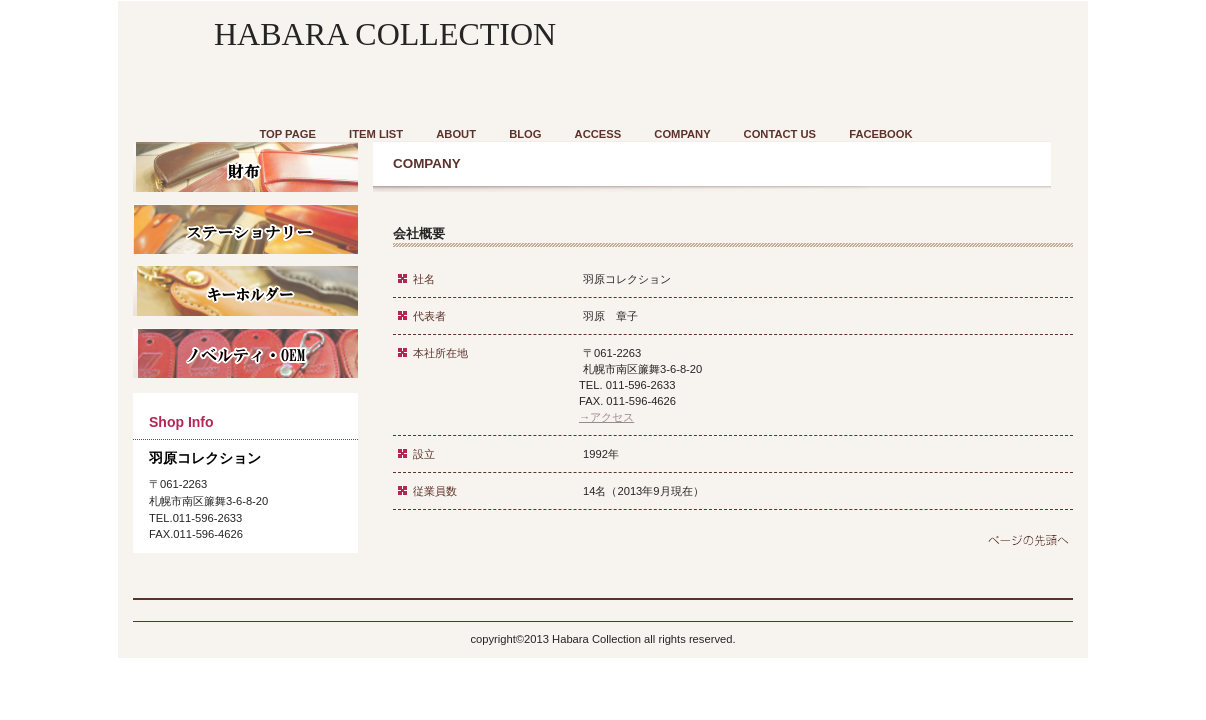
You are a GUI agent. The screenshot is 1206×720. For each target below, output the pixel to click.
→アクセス (606, 417)
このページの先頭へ (1020, 542)
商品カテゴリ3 (245, 353)
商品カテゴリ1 (245, 167)
